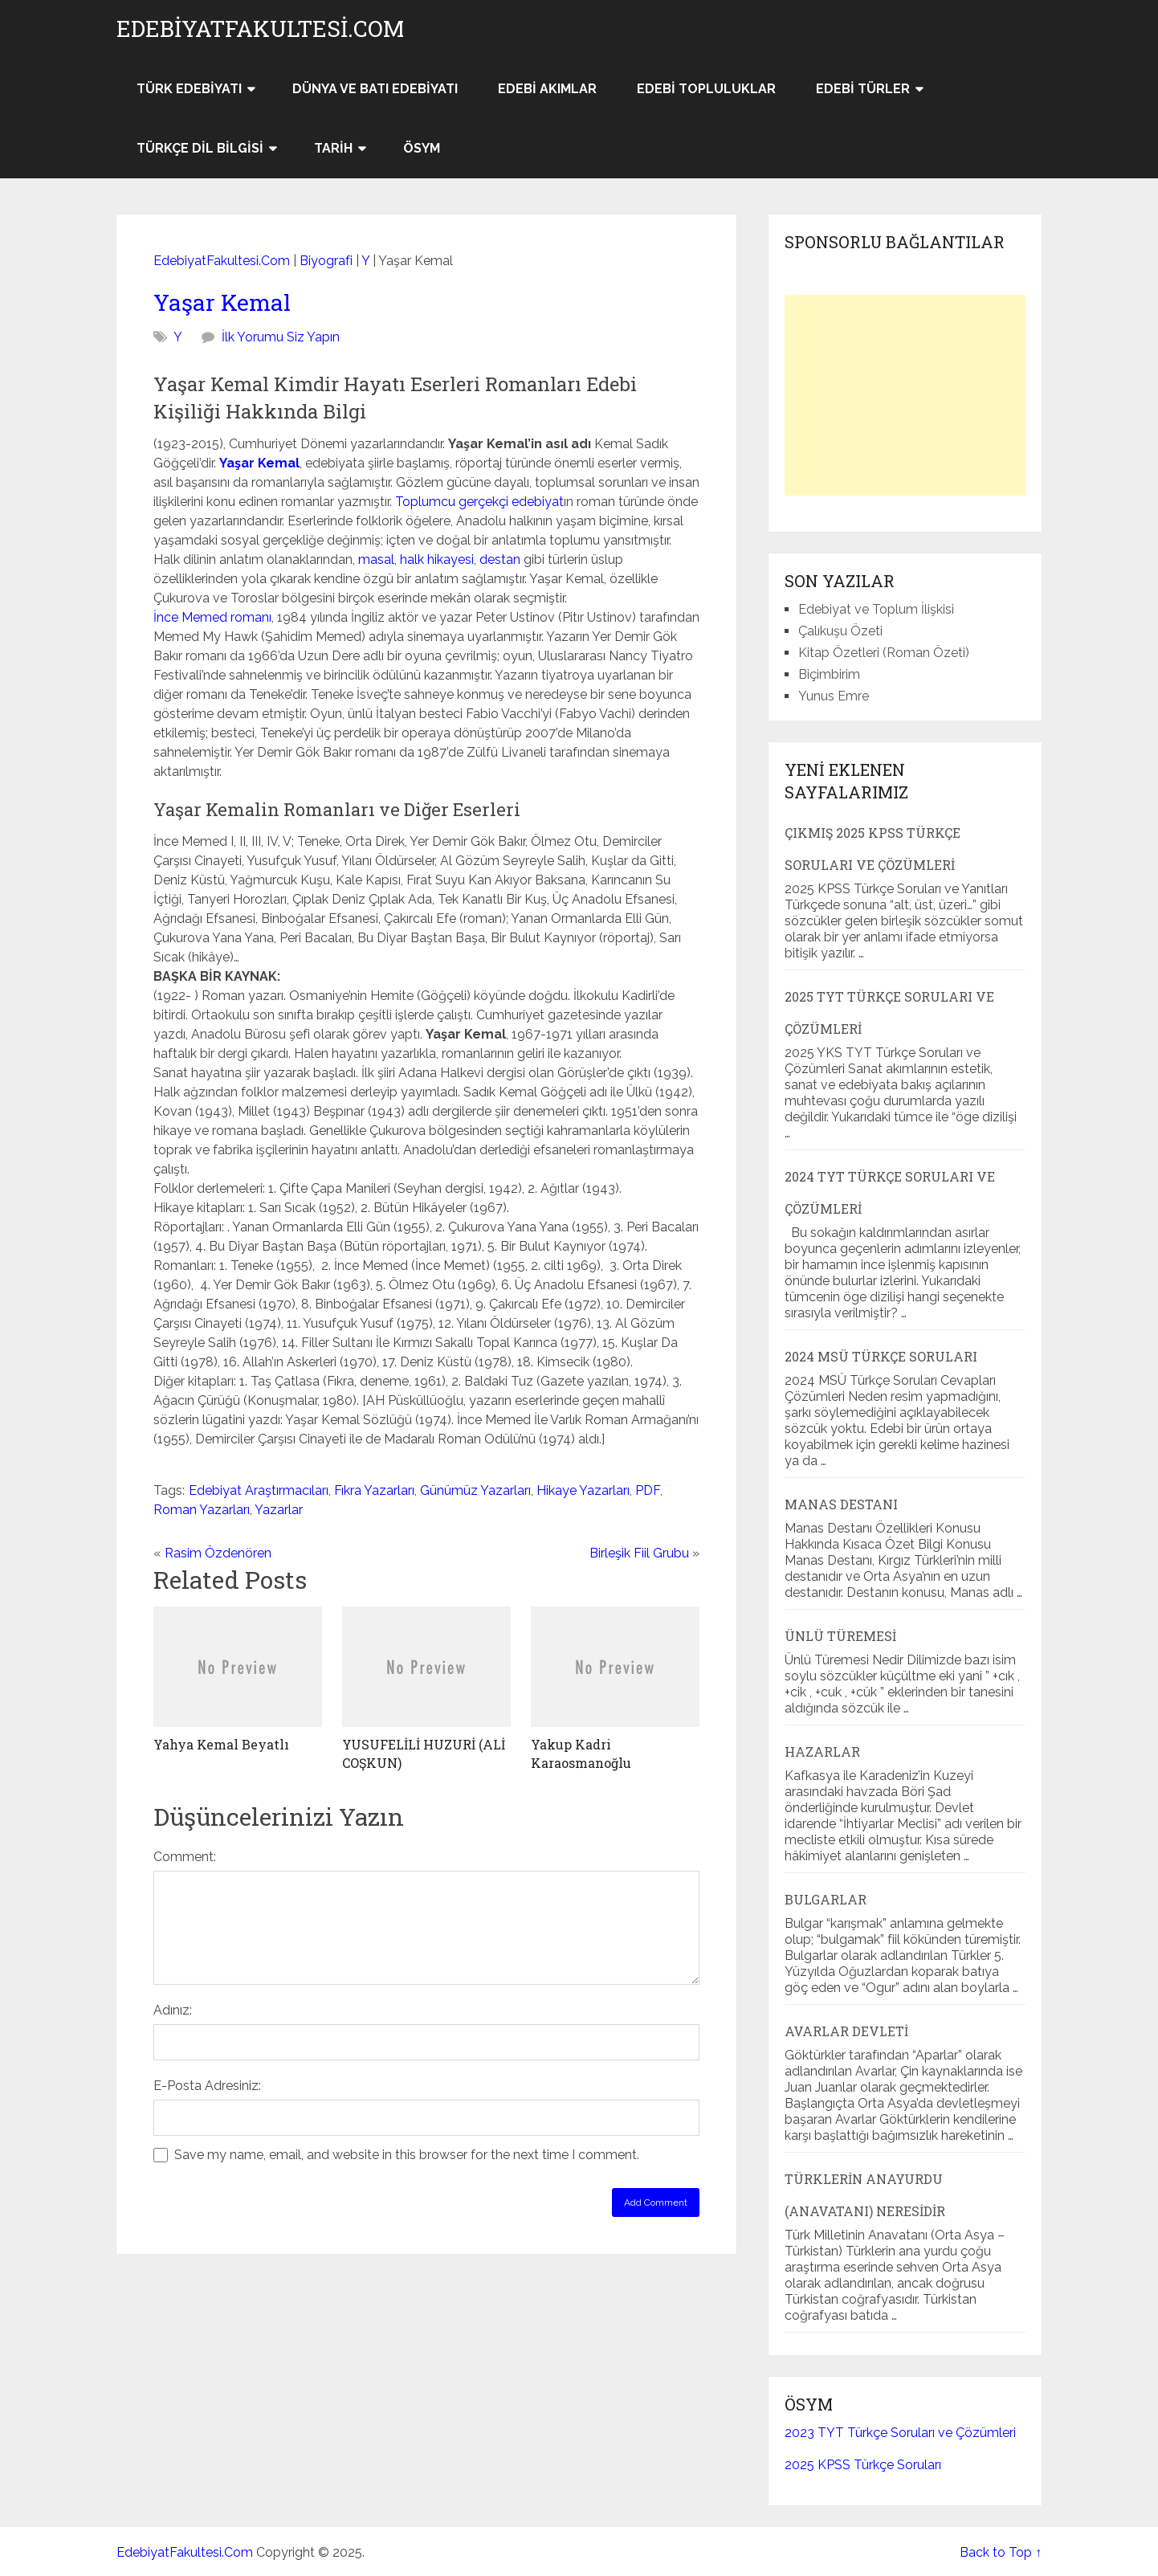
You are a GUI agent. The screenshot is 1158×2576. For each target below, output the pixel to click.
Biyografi (326, 260)
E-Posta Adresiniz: (207, 2085)
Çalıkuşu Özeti (840, 631)
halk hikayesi (437, 559)
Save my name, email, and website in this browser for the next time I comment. (406, 2154)
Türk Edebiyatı (189, 88)
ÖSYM (421, 148)
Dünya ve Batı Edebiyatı (375, 88)
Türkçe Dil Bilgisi (200, 148)
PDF (647, 1490)
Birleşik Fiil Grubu (639, 1553)
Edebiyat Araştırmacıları (258, 1490)
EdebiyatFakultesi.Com (260, 29)
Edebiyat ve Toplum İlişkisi (876, 609)
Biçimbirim (829, 674)
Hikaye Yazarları (583, 1490)
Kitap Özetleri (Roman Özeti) (883, 652)
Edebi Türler (863, 88)
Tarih (333, 148)
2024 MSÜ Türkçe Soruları (881, 1356)
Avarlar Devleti (846, 2031)
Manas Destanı (841, 1504)
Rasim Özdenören (218, 1553)
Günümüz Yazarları (475, 1490)
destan (499, 559)
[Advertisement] (905, 395)
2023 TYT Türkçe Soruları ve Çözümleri (900, 2432)
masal (376, 559)
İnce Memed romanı (212, 617)
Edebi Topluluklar (706, 88)
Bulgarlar (825, 1899)
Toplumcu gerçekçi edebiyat (479, 501)
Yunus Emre (833, 696)
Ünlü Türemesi (840, 1635)
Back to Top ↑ (1001, 2552)
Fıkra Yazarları (374, 1490)
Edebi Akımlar (547, 88)
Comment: (184, 1856)
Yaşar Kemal (222, 302)
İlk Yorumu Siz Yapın (281, 337)
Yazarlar (279, 1509)
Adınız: (172, 2010)
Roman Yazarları (201, 1509)
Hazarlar (822, 1751)
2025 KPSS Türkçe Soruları (863, 2464)
